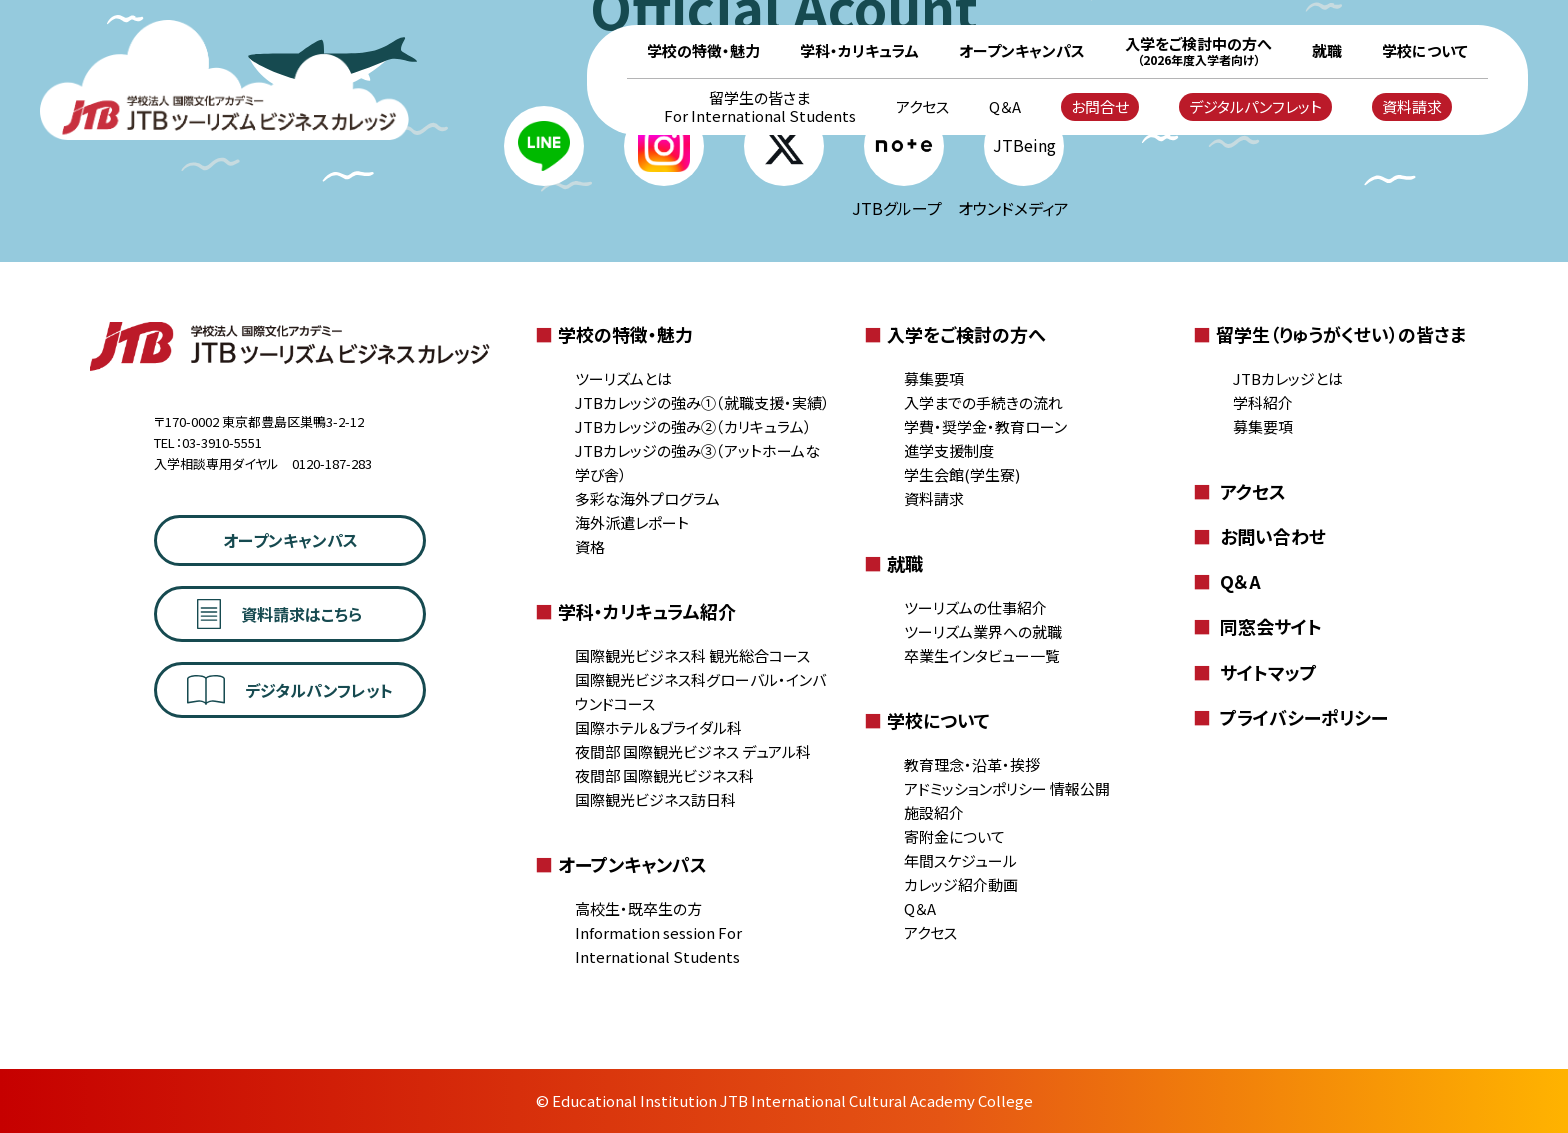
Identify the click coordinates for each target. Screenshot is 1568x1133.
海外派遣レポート (632, 522)
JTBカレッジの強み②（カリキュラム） (693, 426)
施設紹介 (934, 812)
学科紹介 (1263, 402)
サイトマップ (1255, 672)
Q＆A (1005, 107)
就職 (1327, 51)
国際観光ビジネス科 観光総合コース (692, 655)
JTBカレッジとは (1288, 378)
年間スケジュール (960, 860)
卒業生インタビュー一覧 (982, 655)
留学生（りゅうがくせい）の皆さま (1329, 334)
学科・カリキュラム (859, 51)
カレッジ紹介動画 (961, 884)
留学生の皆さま (760, 107)
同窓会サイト (1257, 626)
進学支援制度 (949, 450)
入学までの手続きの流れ (983, 402)
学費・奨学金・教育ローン (985, 426)
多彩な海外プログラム (647, 498)
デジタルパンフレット (1255, 106)
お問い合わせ (1259, 536)
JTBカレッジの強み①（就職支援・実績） (702, 402)
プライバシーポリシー (1290, 717)
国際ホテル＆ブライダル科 (658, 727)
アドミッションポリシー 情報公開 (1007, 788)
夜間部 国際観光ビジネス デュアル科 (693, 751)
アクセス (922, 107)
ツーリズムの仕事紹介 (975, 607)
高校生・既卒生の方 (638, 908)
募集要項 (934, 378)
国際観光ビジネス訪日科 (655, 799)
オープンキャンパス (1022, 51)
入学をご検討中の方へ (1198, 51)
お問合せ (1100, 106)
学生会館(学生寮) (962, 474)
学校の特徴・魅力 (703, 51)
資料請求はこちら (279, 614)
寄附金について (954, 836)
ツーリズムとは (623, 378)
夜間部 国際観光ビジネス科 (664, 775)
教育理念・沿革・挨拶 (972, 764)
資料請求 (1412, 106)
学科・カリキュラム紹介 (635, 611)
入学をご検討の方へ (955, 334)
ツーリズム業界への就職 (983, 631)
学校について (1425, 51)
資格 (590, 546)
